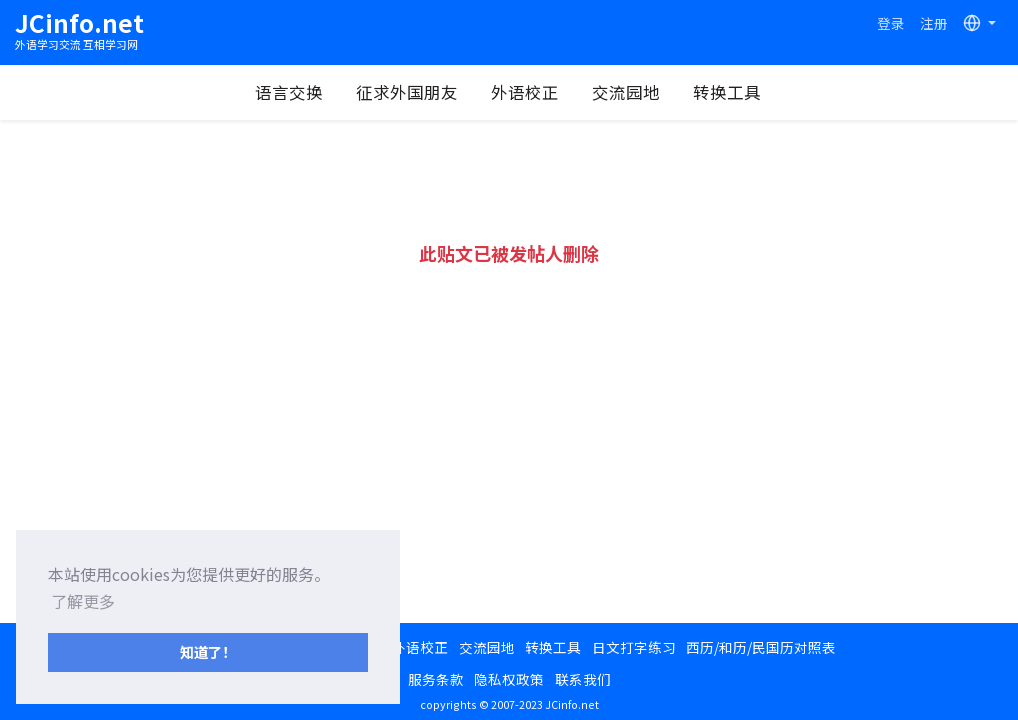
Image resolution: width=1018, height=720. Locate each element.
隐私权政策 (509, 679)
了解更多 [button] (83, 601)
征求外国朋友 (407, 92)
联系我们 (583, 679)
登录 (891, 23)
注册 (934, 23)
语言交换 (289, 92)
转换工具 (727, 92)
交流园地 (626, 92)
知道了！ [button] (208, 651)
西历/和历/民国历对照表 (761, 647)
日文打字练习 (634, 647)
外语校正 (525, 92)
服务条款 (436, 679)
